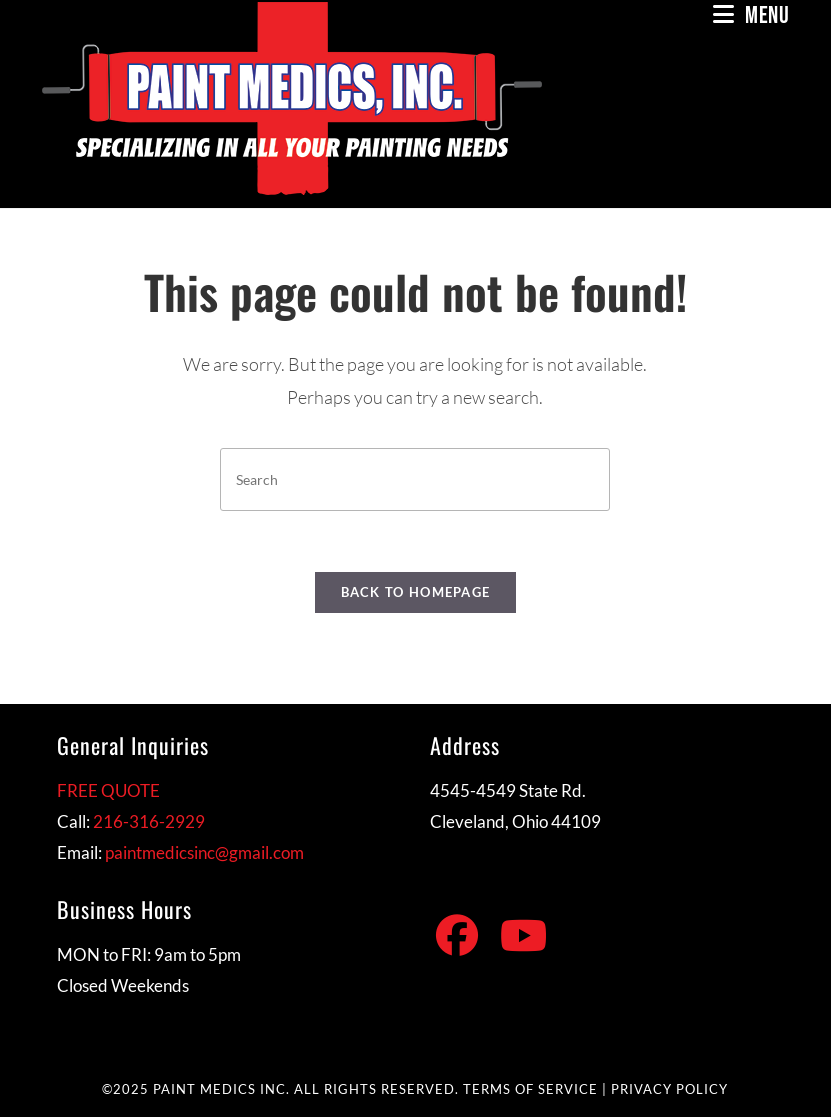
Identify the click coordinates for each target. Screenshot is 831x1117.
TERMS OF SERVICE (530, 1089)
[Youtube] (523, 936)
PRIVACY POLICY (669, 1089)
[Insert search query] (415, 479)
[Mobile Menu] (751, 15)
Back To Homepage (416, 592)
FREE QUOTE (108, 790)
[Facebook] (457, 936)
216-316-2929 (149, 821)
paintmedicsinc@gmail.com (204, 852)
